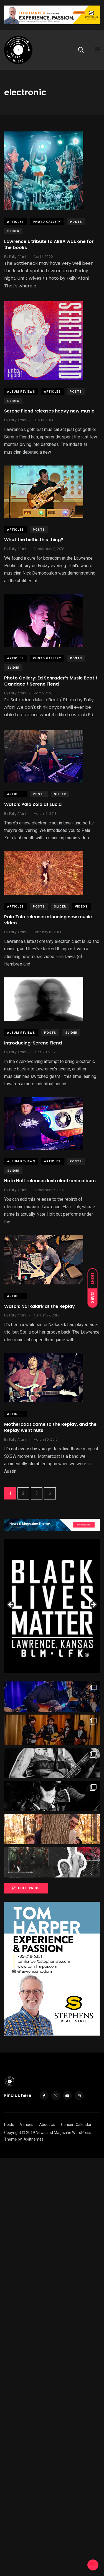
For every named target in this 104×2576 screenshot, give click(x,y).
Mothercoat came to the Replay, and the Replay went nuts (50, 1427)
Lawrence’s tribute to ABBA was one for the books (49, 244)
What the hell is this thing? (33, 540)
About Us (47, 2124)
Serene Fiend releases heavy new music (49, 411)
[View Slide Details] (52, 1601)
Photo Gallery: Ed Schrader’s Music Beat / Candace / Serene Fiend (51, 681)
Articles (15, 222)
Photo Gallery (47, 222)
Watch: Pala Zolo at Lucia (33, 804)
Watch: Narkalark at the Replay (39, 1306)
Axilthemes (34, 2139)
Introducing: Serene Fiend (33, 1043)
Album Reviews (21, 391)
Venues (26, 2124)
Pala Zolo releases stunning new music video (48, 920)
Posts (76, 222)
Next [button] (93, 1605)
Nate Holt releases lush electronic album (50, 1181)
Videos (81, 906)
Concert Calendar (76, 2124)
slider (13, 231)
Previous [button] (11, 1605)
